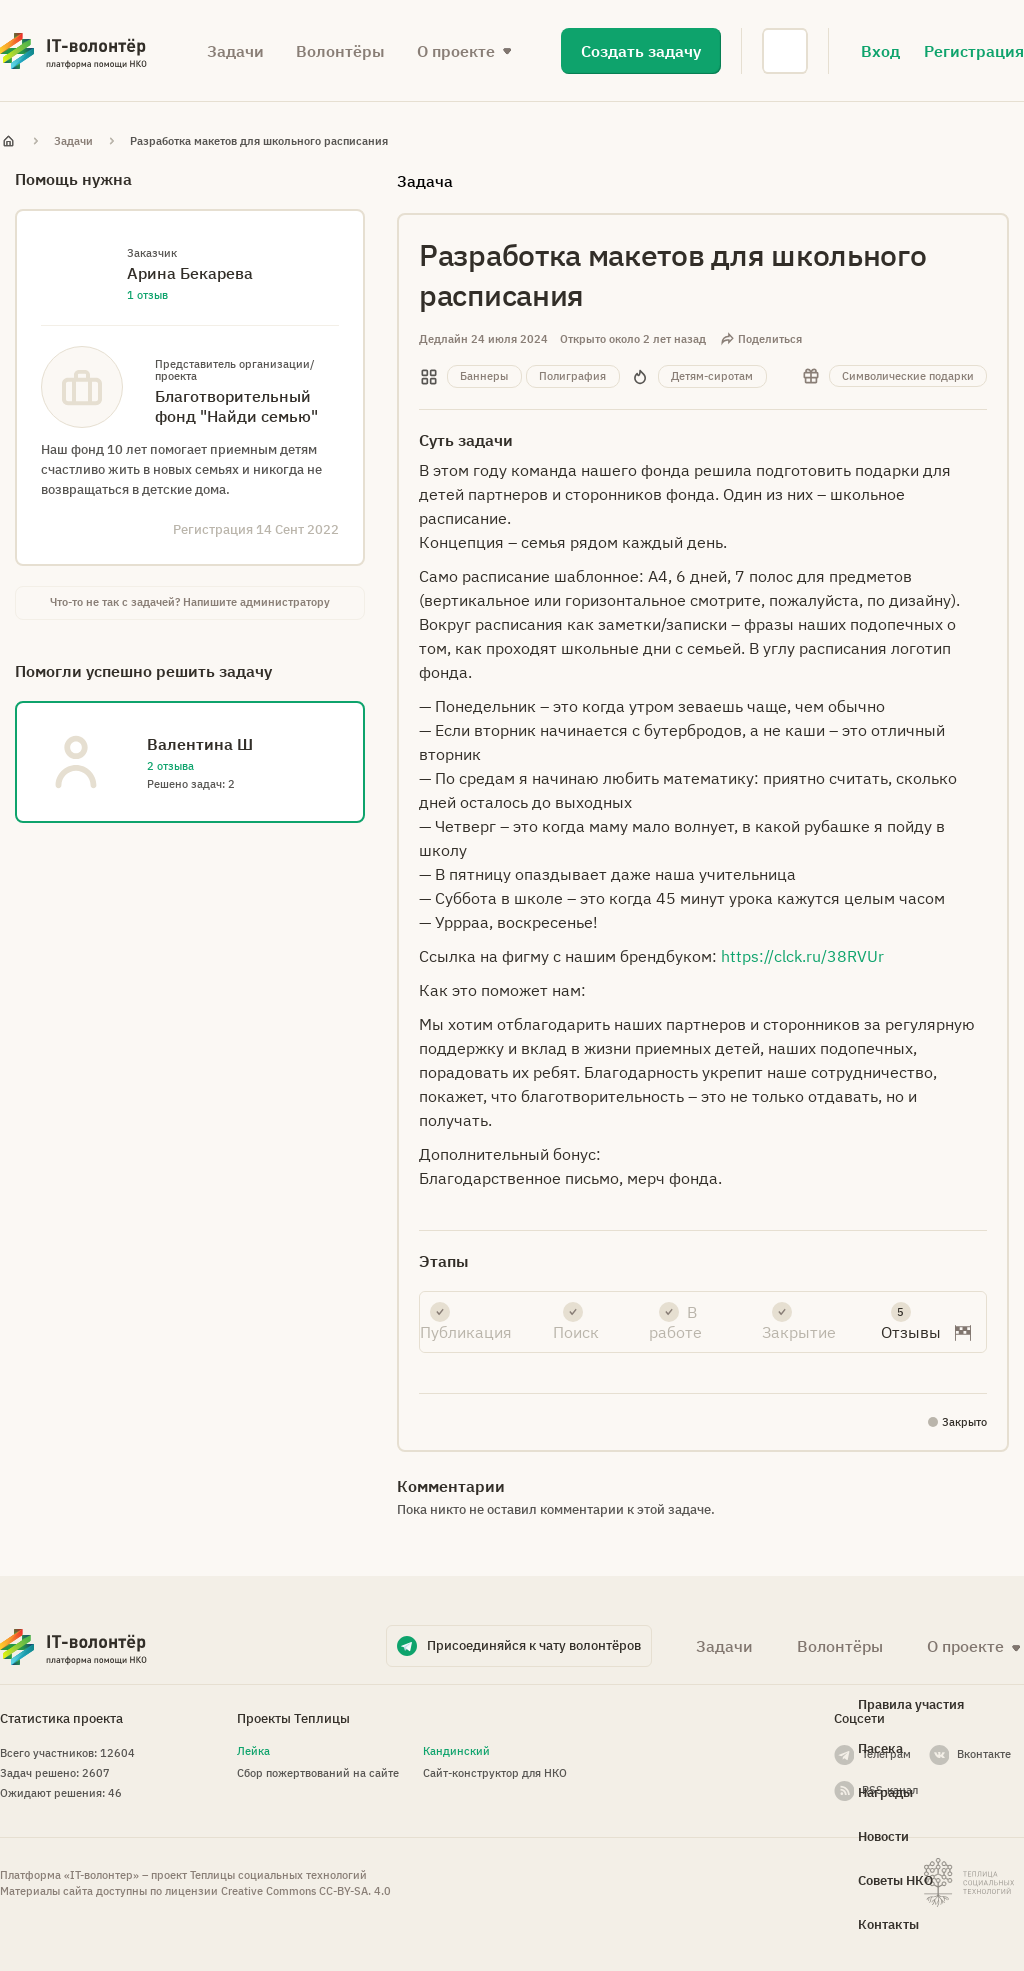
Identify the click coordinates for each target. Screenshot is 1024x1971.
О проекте (456, 51)
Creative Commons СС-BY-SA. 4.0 (306, 1891)
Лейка (253, 1751)
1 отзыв (147, 295)
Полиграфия (572, 376)
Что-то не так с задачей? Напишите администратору (190, 602)
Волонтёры (340, 51)
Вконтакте (984, 1754)
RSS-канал (890, 1790)
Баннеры (484, 376)
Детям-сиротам (712, 376)
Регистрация (974, 51)
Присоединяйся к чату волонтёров (534, 1645)
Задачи (235, 51)
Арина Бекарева (190, 273)
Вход (880, 51)
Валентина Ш (200, 744)
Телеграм (886, 1754)
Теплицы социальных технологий (278, 1875)
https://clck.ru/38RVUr (802, 956)
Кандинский (456, 1751)
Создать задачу (641, 51)
